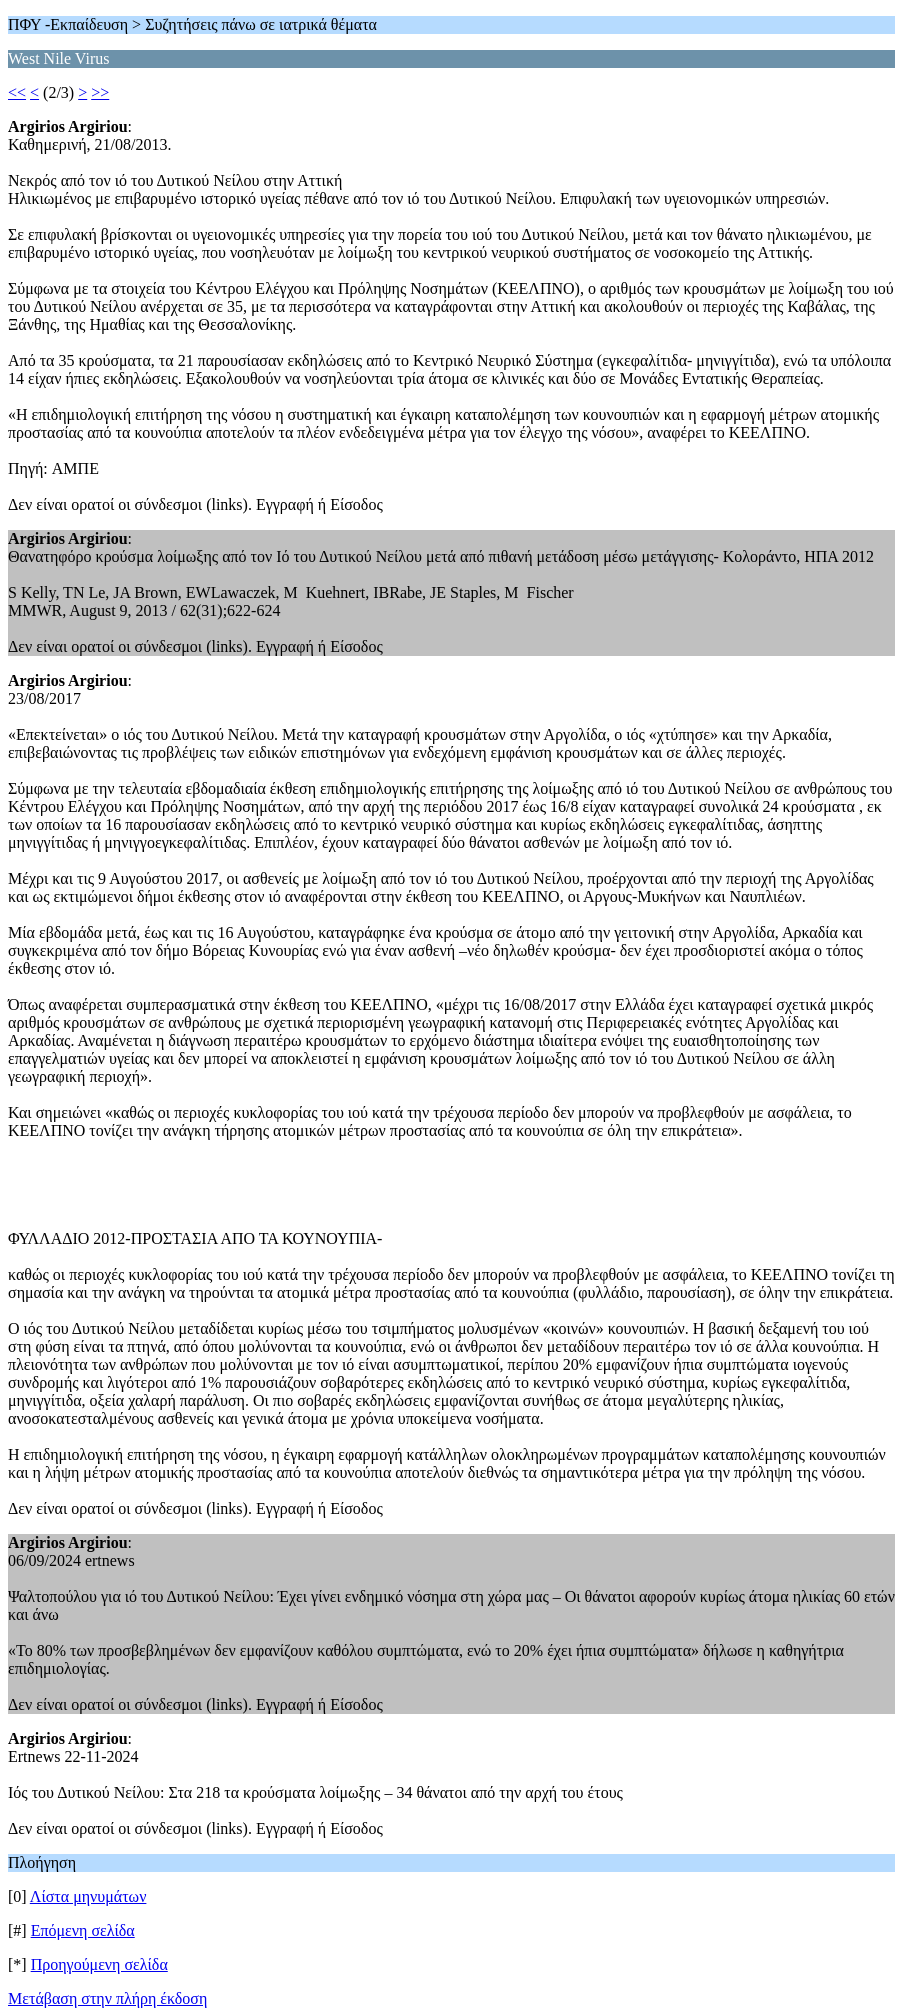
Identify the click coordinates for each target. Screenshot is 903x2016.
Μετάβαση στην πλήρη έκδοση (107, 1998)
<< (17, 92)
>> (100, 92)
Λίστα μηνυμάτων (88, 1896)
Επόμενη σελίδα (83, 1930)
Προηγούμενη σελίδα (99, 1964)
